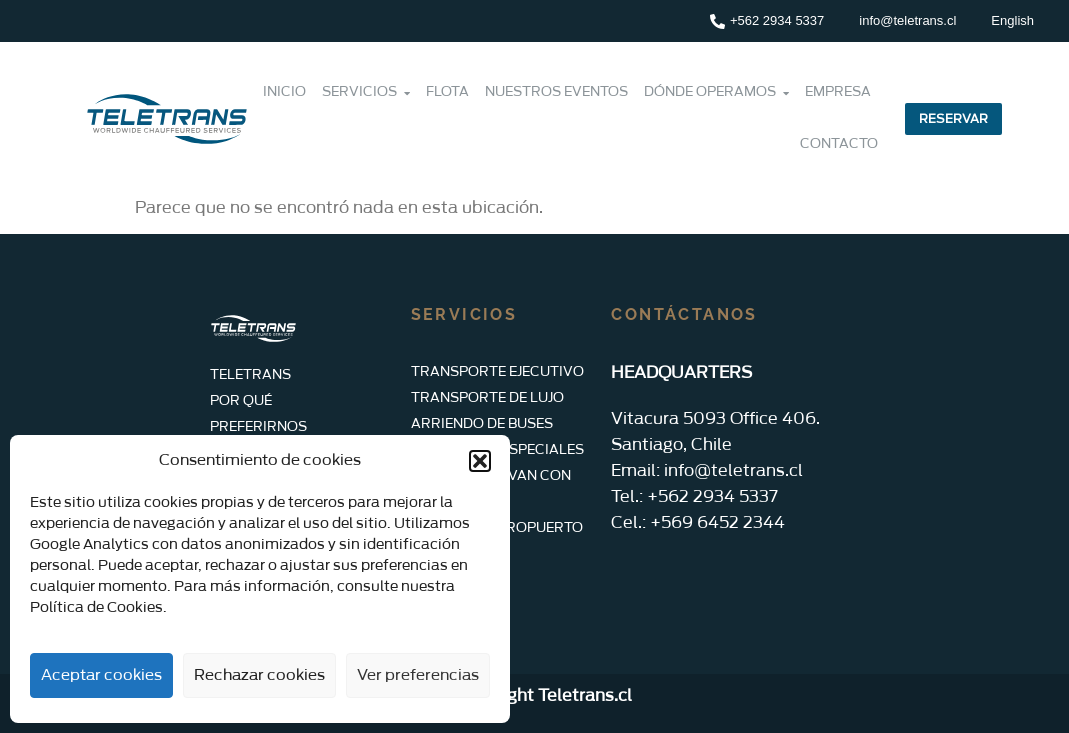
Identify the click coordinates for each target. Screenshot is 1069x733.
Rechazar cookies (259, 675)
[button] (480, 461)
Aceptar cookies (101, 675)
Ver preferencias (418, 675)
